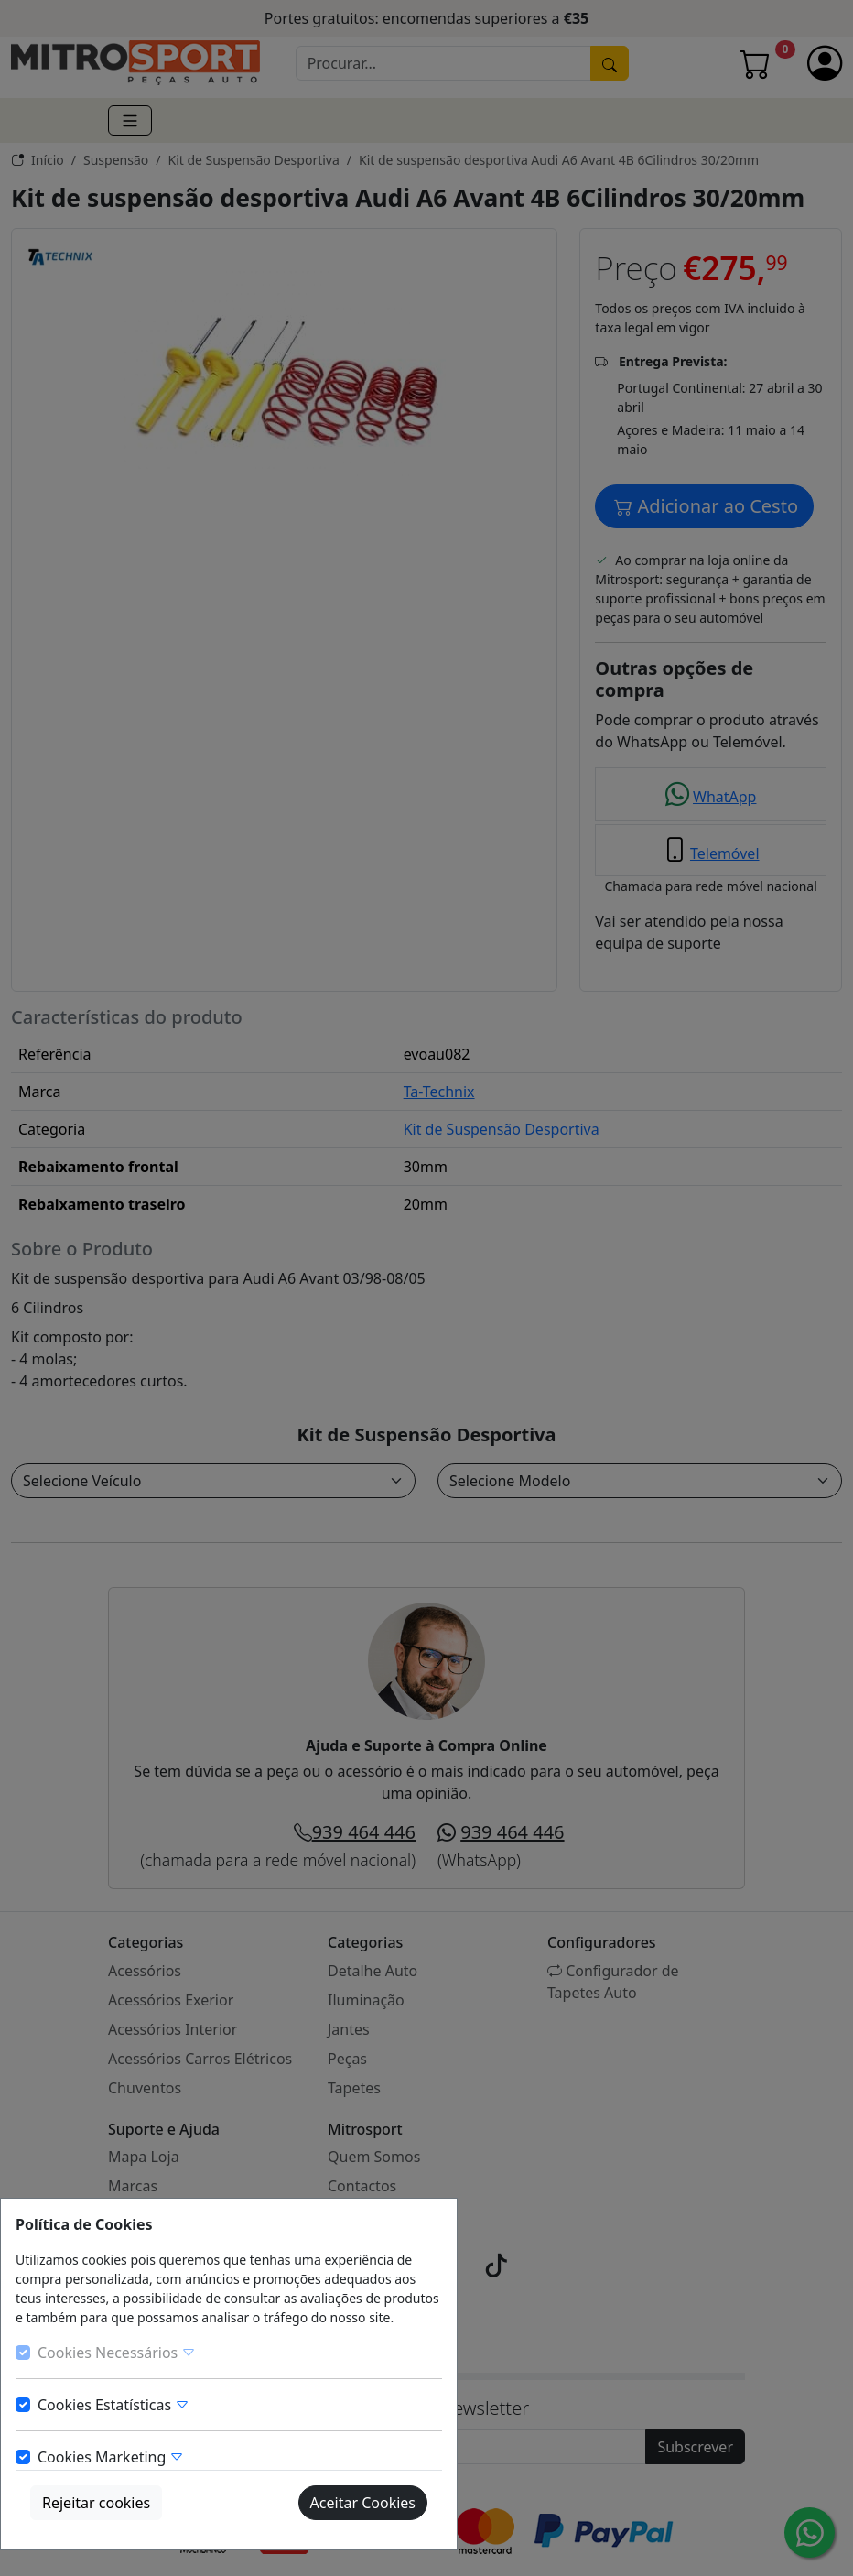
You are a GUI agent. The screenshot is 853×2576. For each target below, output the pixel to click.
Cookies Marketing (111, 2457)
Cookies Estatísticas (113, 2405)
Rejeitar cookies (96, 2503)
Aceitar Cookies (363, 2503)
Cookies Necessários (117, 2352)
